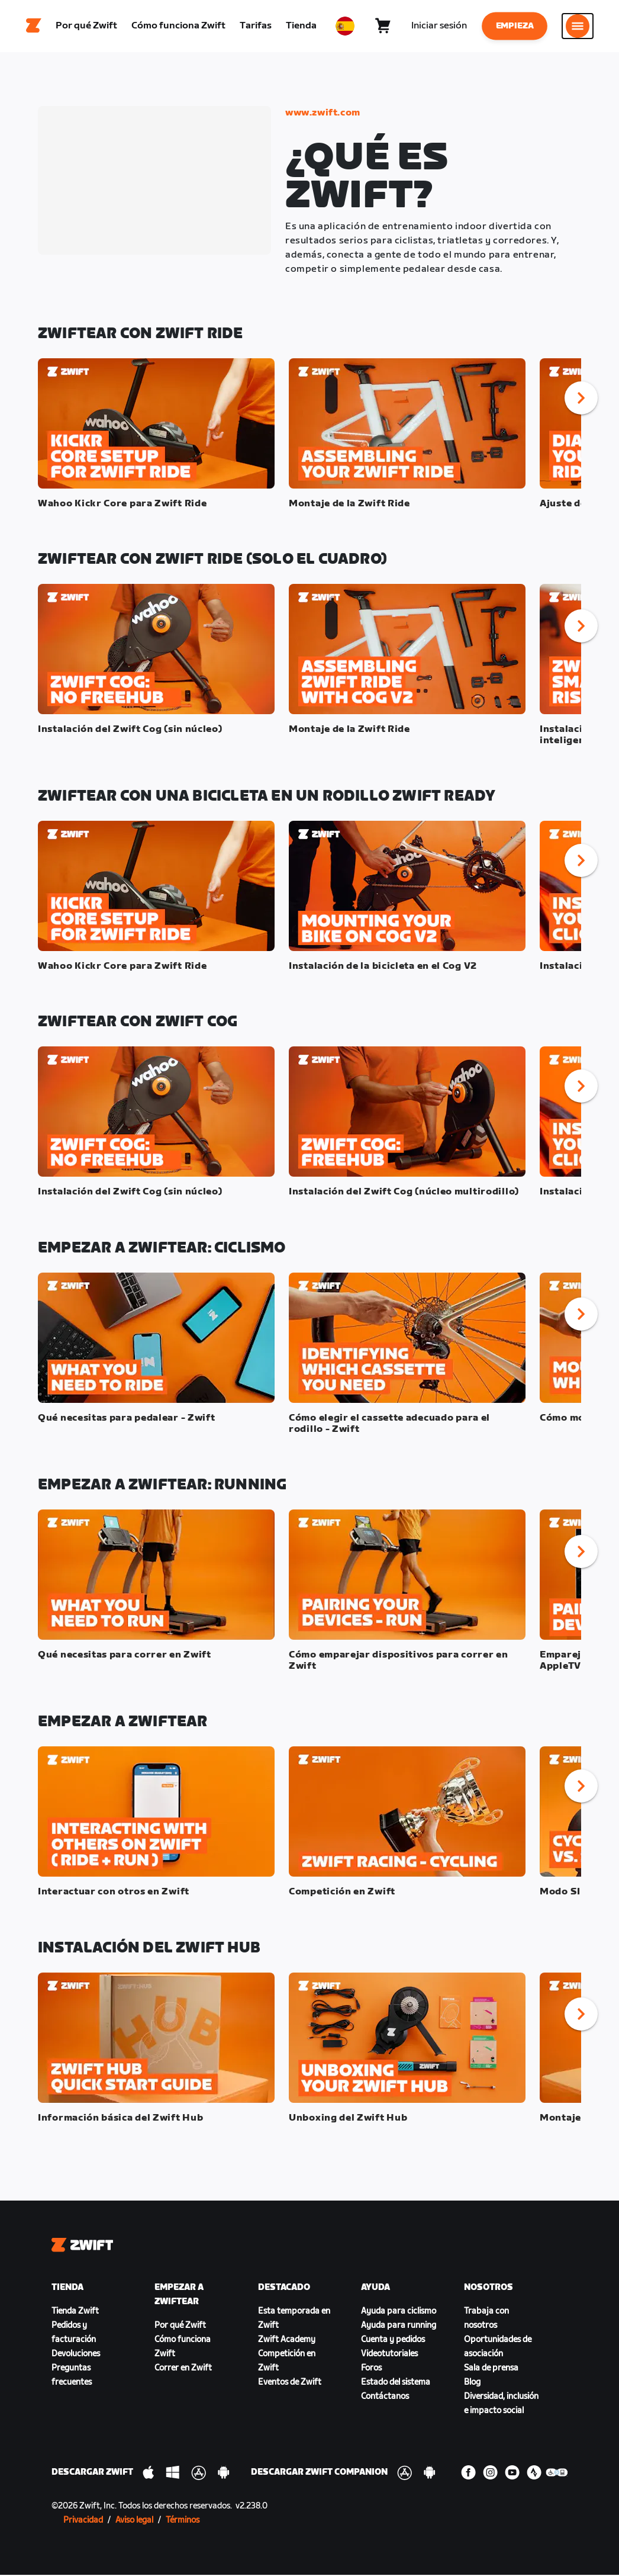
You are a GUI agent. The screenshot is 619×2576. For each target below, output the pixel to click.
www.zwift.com (322, 114)
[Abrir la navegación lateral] (577, 26)
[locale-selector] (345, 26)
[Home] (34, 26)
